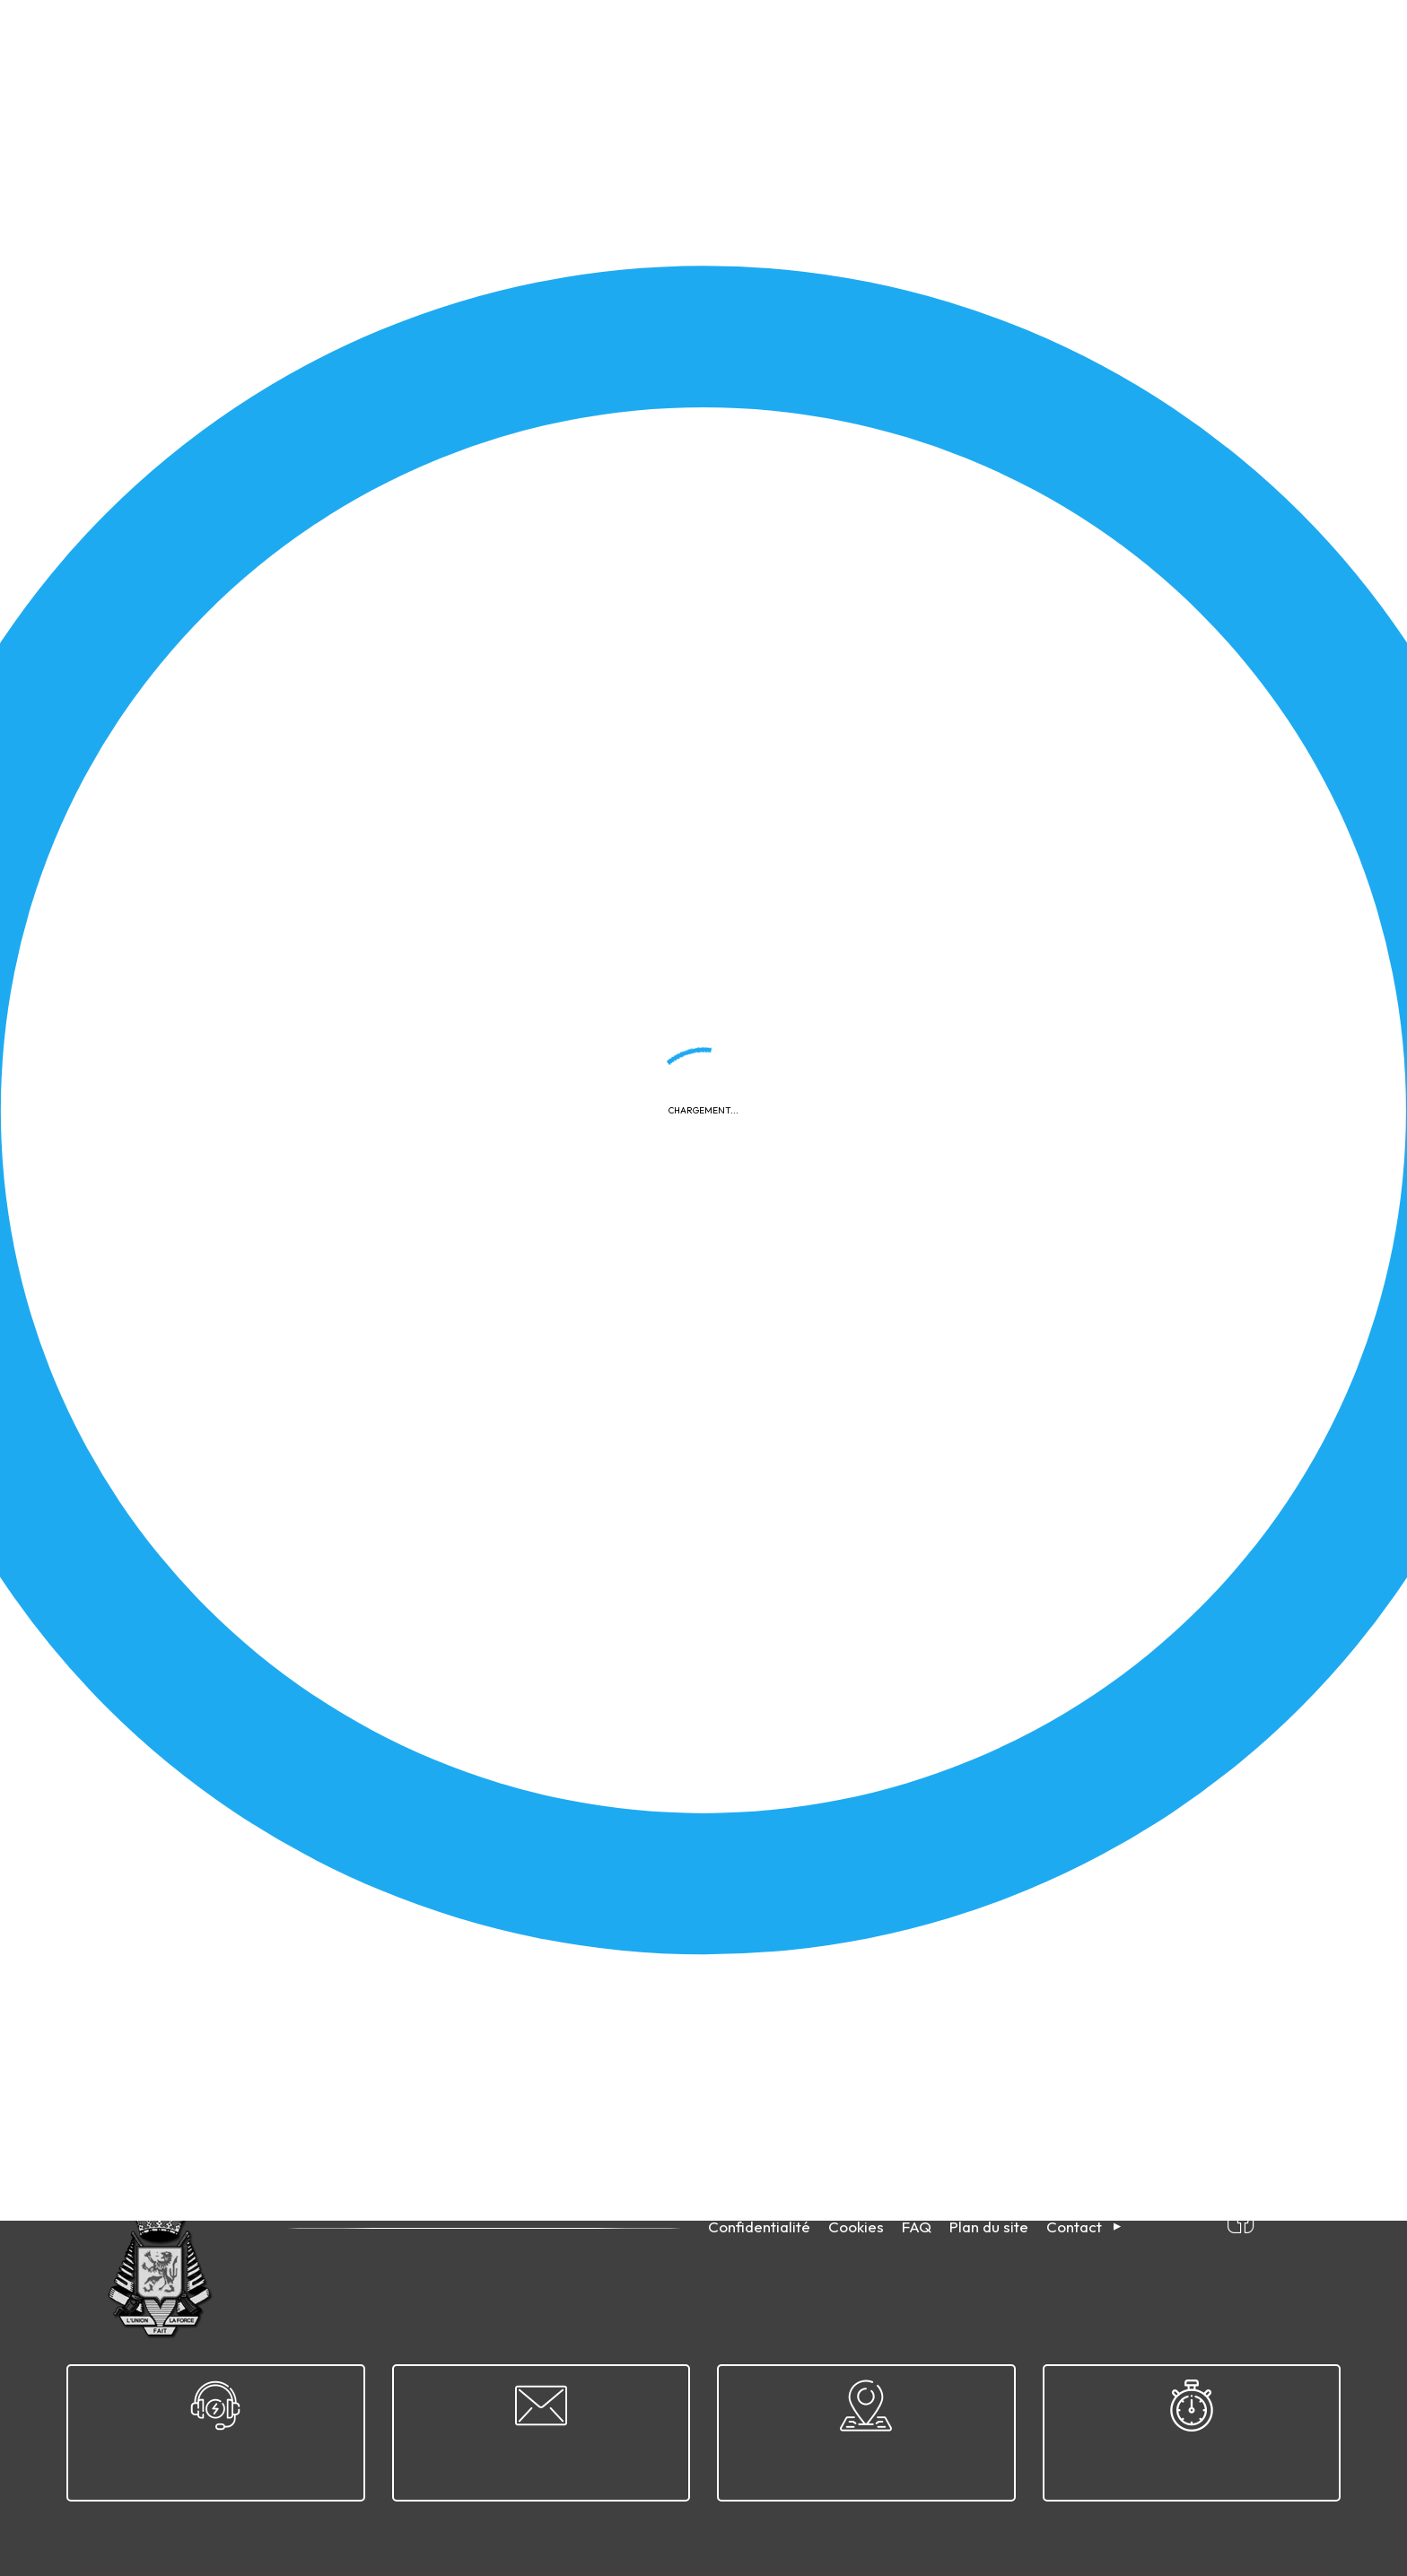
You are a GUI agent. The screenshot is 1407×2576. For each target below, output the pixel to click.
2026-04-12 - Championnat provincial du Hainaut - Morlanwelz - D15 (345, 709)
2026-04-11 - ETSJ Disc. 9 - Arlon (237, 1177)
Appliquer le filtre (1213, 479)
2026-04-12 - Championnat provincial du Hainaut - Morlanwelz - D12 (345, 865)
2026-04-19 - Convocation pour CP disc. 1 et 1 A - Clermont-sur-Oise (997, 1333)
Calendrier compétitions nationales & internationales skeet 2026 (332, 1333)
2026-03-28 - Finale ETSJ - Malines (245, 1489)
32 (301, 2098)
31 (261, 2098)
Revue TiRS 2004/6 (196, 1958)
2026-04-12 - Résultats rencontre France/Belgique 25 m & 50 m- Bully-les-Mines (382, 553)
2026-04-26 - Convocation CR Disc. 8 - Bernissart (941, 865)
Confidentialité (759, 2226)
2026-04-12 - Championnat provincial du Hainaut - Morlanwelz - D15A (1000, 553)
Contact (1074, 2226)
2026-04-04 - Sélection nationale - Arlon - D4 (279, 1646)
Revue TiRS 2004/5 (846, 1958)
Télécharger (599, 629)
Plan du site (988, 2226)
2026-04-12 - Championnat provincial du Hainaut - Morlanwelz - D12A (1000, 709)
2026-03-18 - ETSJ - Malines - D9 (889, 1646)
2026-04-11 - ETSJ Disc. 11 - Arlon (888, 1021)
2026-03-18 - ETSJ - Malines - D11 (889, 1802)
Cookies (856, 2226)
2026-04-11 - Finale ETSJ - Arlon (235, 1021)
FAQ (916, 2226)
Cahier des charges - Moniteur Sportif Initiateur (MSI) (947, 1177)
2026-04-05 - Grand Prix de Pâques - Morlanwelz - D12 (308, 1802)
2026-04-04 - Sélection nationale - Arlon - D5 (929, 1489)
